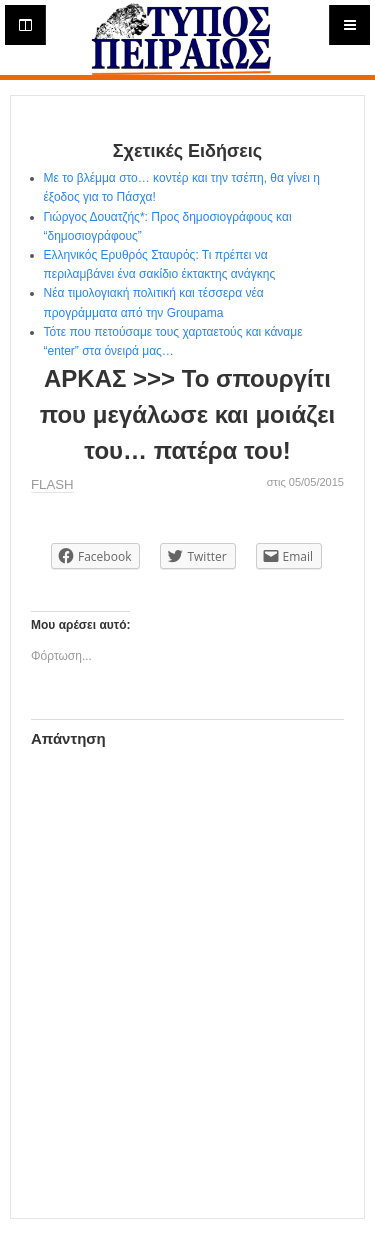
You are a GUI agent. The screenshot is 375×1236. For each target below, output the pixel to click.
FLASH (52, 484)
